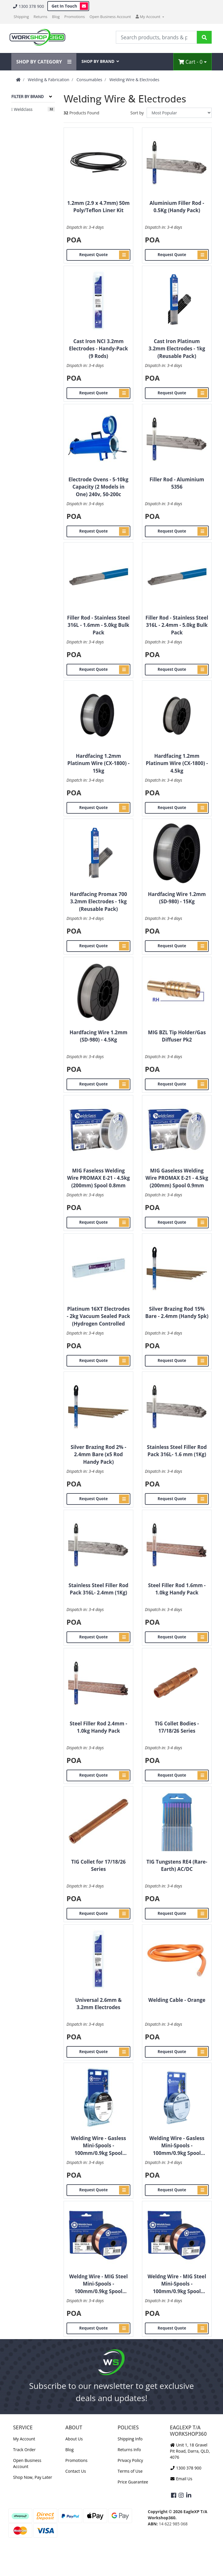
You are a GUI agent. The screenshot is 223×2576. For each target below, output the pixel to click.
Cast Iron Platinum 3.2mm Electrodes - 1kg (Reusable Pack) (177, 348)
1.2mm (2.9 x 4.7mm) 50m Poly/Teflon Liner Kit (98, 207)
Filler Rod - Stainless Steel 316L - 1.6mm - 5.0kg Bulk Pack (98, 625)
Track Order (24, 2449)
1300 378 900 (28, 6)
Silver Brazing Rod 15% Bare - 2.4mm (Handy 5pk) (176, 1312)
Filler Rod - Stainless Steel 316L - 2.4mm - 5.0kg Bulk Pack (176, 625)
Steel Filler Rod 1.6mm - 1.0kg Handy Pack (177, 1589)
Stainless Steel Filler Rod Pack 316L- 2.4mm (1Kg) (98, 1589)
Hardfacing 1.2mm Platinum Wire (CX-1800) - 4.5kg (177, 763)
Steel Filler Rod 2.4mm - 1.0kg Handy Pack (98, 1727)
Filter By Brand (27, 96)
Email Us (181, 2478)
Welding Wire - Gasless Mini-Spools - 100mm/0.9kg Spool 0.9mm (176, 2146)
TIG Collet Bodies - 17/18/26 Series (177, 1727)
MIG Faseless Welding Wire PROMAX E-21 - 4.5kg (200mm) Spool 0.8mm (98, 1178)
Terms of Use (130, 2471)
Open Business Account (110, 16)
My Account (24, 2439)
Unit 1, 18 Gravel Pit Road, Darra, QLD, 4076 (190, 2451)
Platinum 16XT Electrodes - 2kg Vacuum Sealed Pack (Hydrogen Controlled (98, 1316)
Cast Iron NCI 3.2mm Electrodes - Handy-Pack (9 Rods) (98, 348)
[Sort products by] (179, 113)
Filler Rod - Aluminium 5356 (177, 483)
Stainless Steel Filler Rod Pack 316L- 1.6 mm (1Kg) (177, 1451)
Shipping (21, 16)
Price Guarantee (133, 2482)
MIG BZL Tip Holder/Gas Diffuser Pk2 (177, 1036)
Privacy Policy (130, 2460)
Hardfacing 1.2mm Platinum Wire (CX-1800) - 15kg (98, 763)
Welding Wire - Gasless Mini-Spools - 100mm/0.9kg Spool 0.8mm (98, 2146)
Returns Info (129, 2449)
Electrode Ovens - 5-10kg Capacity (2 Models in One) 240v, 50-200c (98, 487)
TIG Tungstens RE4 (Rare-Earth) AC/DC (176, 1865)
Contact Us (75, 2471)
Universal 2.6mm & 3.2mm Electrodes (98, 2004)
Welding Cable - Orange (177, 2000)
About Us (74, 2439)
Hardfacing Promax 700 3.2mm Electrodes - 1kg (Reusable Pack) (98, 901)
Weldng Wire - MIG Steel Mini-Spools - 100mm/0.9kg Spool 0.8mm (98, 2284)
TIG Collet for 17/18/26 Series (98, 1865)
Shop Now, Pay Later (32, 2477)
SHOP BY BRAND (100, 61)
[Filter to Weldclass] (33, 109)
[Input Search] (156, 37)
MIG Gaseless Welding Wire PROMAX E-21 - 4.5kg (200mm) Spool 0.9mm (176, 1178)
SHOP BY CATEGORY (43, 61)
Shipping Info (130, 2439)
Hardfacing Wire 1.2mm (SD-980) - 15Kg (177, 898)
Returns (40, 16)
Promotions (74, 16)
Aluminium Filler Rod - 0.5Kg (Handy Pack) (177, 207)
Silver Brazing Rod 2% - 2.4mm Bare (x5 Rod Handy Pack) (98, 1454)
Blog (56, 16)
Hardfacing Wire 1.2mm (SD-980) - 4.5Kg (98, 1036)
